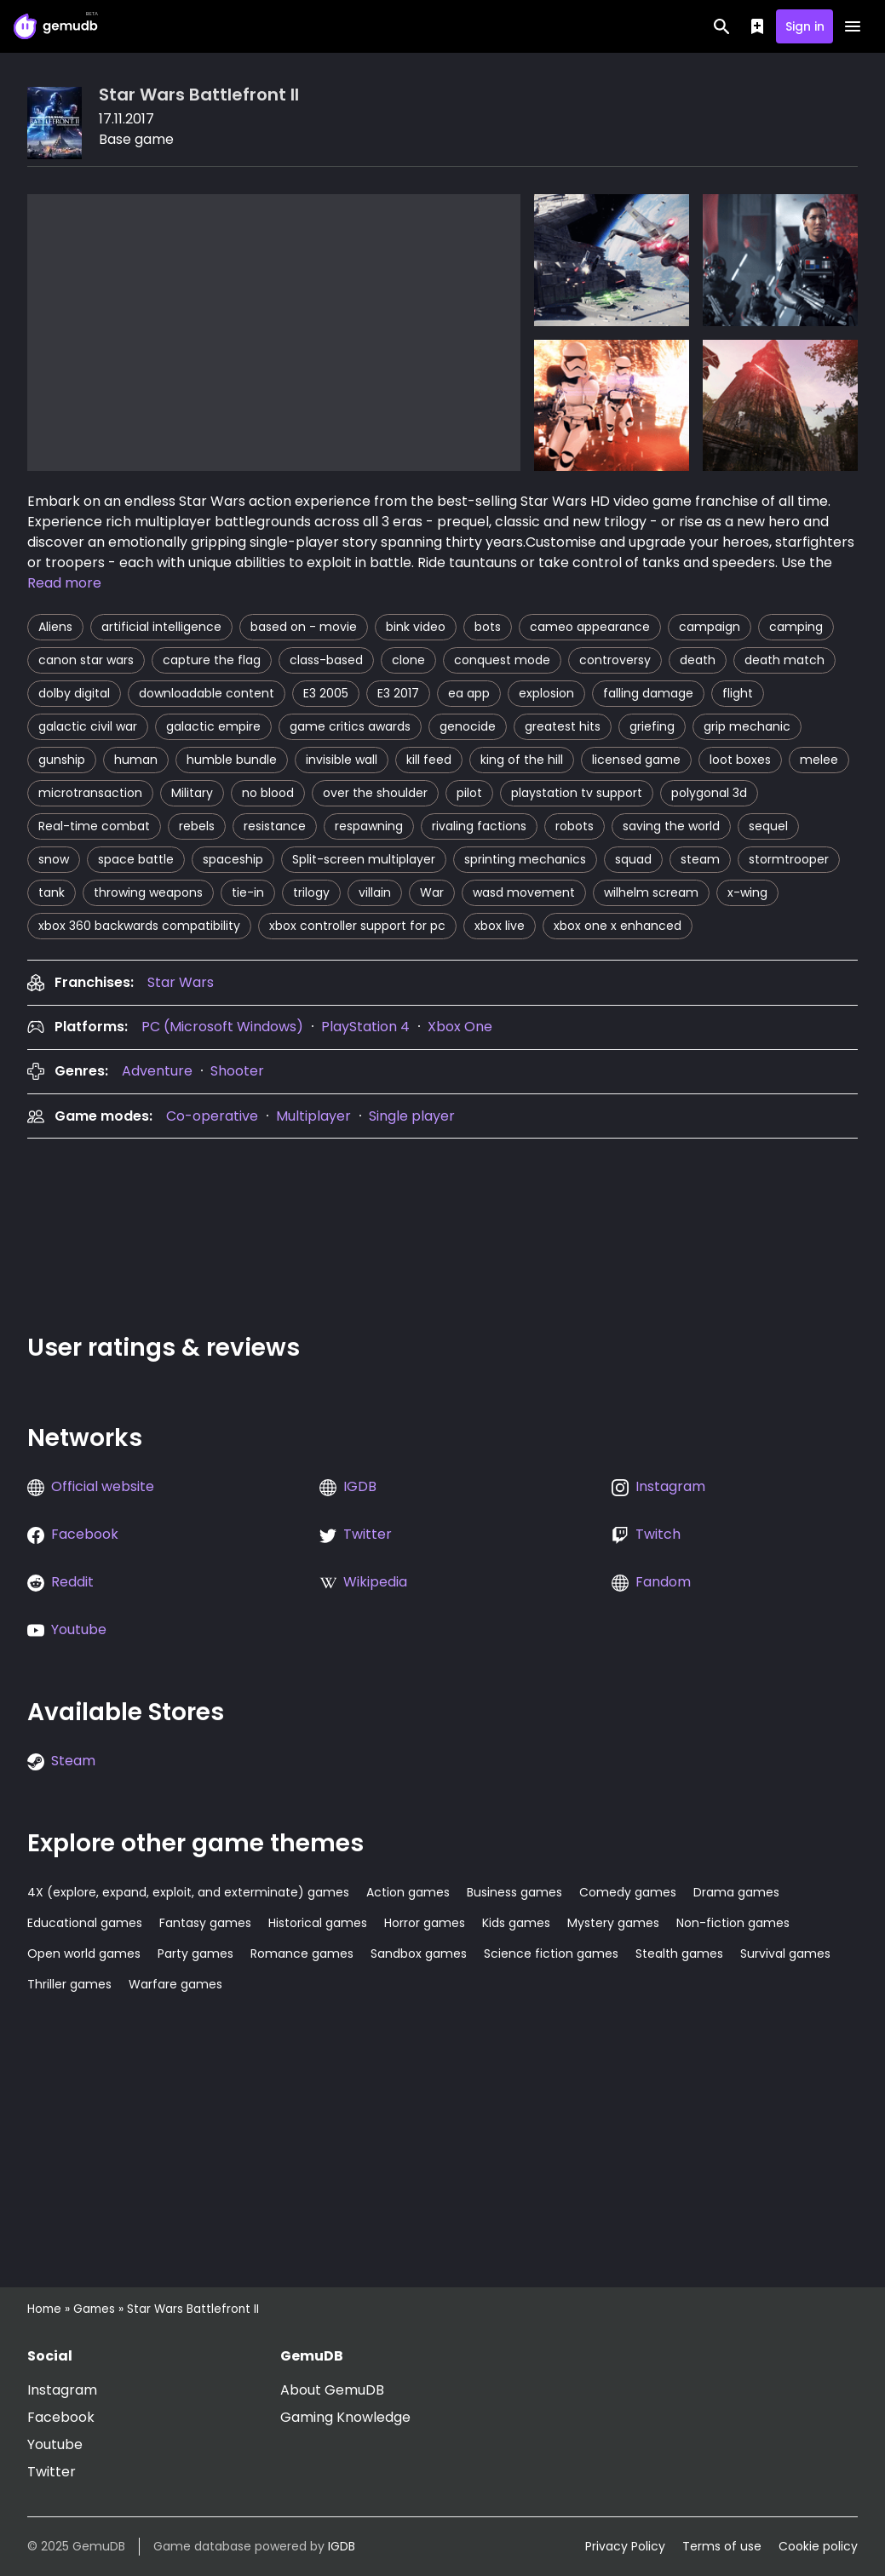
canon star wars (86, 659)
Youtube (78, 1629)
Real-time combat (94, 826)
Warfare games (175, 1984)
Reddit (72, 1582)
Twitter (367, 1534)
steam (700, 859)
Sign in (805, 26)
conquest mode (502, 659)
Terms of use (721, 2546)
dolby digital (74, 693)
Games (94, 2309)
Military (192, 792)
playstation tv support (576, 792)
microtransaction (90, 792)
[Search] (721, 26)
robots (574, 826)
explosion (546, 693)
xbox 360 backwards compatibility (139, 925)
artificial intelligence (161, 626)
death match (784, 659)
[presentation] (180, 982)
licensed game (636, 759)
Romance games (301, 1953)
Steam (73, 1760)
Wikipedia (375, 1582)
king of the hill (521, 759)
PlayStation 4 (365, 1026)
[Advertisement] (337, 1231)
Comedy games (627, 1892)
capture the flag (212, 659)
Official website (102, 1486)
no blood (268, 792)
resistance (275, 826)
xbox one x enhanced (617, 925)
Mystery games (613, 1922)
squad (633, 859)
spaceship (233, 859)
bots (487, 626)
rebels (197, 826)
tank (51, 892)
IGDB (359, 1486)
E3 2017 (398, 693)
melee (819, 759)
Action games (408, 1892)
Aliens (55, 626)
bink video (415, 626)
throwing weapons (148, 892)
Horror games (424, 1922)
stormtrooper (789, 859)
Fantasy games (205, 1922)
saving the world (671, 826)
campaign (709, 626)
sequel (768, 826)
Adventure (157, 1071)
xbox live (499, 925)
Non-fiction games (733, 1922)
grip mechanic (747, 726)
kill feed (428, 759)
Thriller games (69, 1984)
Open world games (84, 1953)
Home (44, 2309)
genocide (468, 726)
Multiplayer (313, 1116)
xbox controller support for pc (357, 925)
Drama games (736, 1892)
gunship (61, 759)
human (136, 759)
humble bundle (232, 759)
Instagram (670, 1486)
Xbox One (460, 1026)
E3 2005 (325, 693)
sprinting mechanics (525, 859)
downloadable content (206, 693)
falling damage (648, 693)
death (697, 659)
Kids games (516, 1922)
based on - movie (303, 626)
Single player (412, 1116)
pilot (469, 792)
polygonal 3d (709, 792)
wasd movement (524, 892)
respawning (369, 826)
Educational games (84, 1922)
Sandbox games (419, 1953)
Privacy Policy (625, 2546)
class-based (326, 659)
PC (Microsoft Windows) (222, 1026)
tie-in (248, 892)
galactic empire (213, 726)
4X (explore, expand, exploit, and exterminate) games (188, 1892)
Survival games (785, 1953)
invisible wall (341, 759)
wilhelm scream (651, 892)
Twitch (658, 1534)
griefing (652, 726)
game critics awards (350, 726)
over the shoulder (375, 792)
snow (53, 859)
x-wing (747, 892)
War (432, 892)
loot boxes (740, 759)
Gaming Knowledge (345, 2417)
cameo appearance (590, 626)
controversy (615, 659)
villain (375, 892)
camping (796, 626)
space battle (136, 859)
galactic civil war (87, 726)
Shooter (237, 1071)
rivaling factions (479, 826)
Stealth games (679, 1953)
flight (737, 693)
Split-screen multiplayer (363, 859)
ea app (469, 693)
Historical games (317, 1922)
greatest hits (563, 726)
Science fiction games (551, 1953)
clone (408, 659)
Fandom (663, 1582)
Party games (195, 1953)
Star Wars (180, 982)
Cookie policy (818, 2546)
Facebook (84, 1534)
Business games (514, 1892)
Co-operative (212, 1116)
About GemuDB (332, 2390)
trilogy (311, 892)
